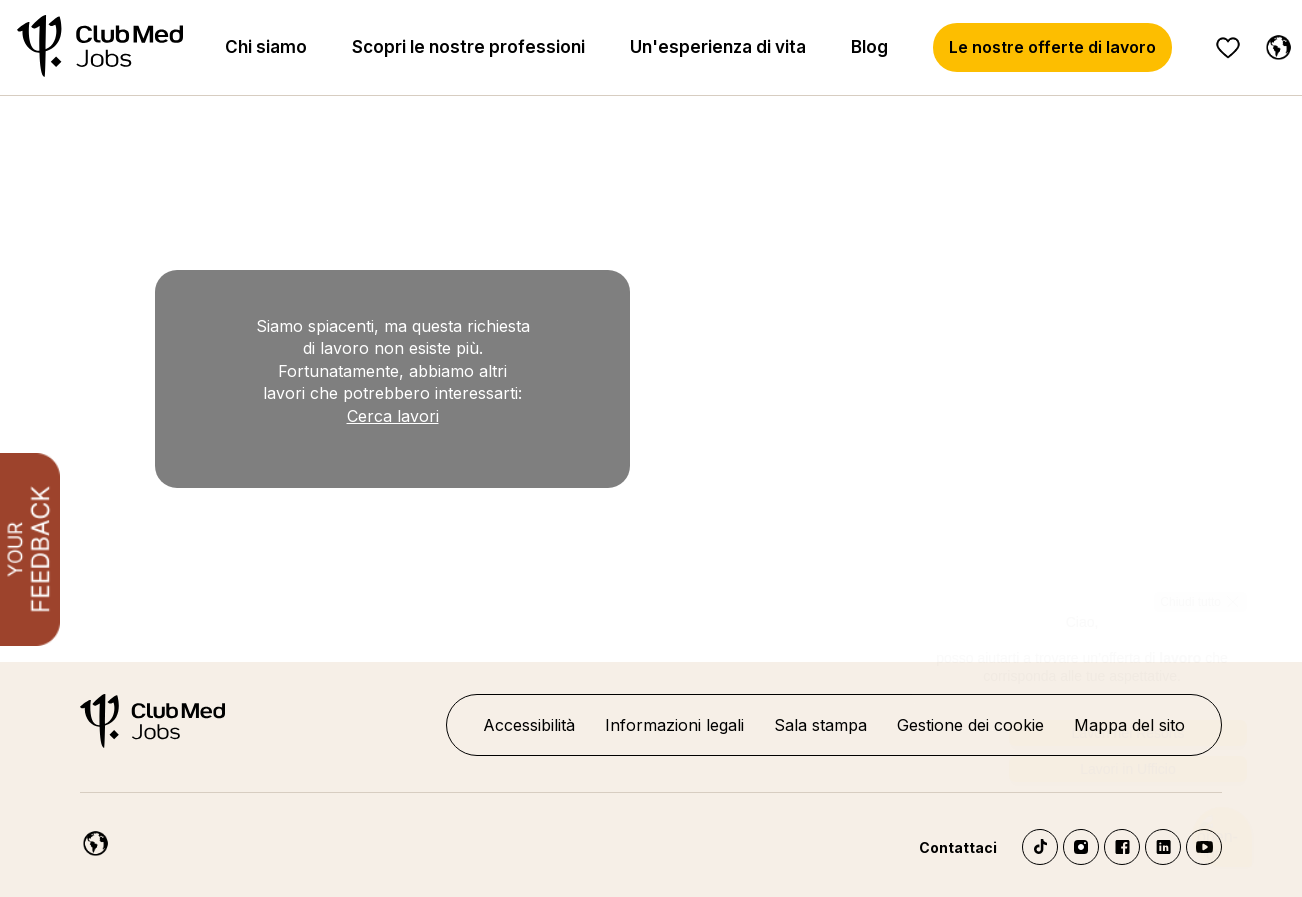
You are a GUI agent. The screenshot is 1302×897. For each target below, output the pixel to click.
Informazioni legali (674, 725)
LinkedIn (1163, 847)
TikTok (1040, 847)
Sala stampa (820, 725)
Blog (869, 47)
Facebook (1122, 847)
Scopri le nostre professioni (468, 47)
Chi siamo (266, 47)
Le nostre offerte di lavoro (1052, 47)
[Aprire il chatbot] (1222, 835)
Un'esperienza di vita (718, 47)
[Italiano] (1274, 44)
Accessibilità (529, 725)
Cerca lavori (393, 416)
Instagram (1081, 847)
